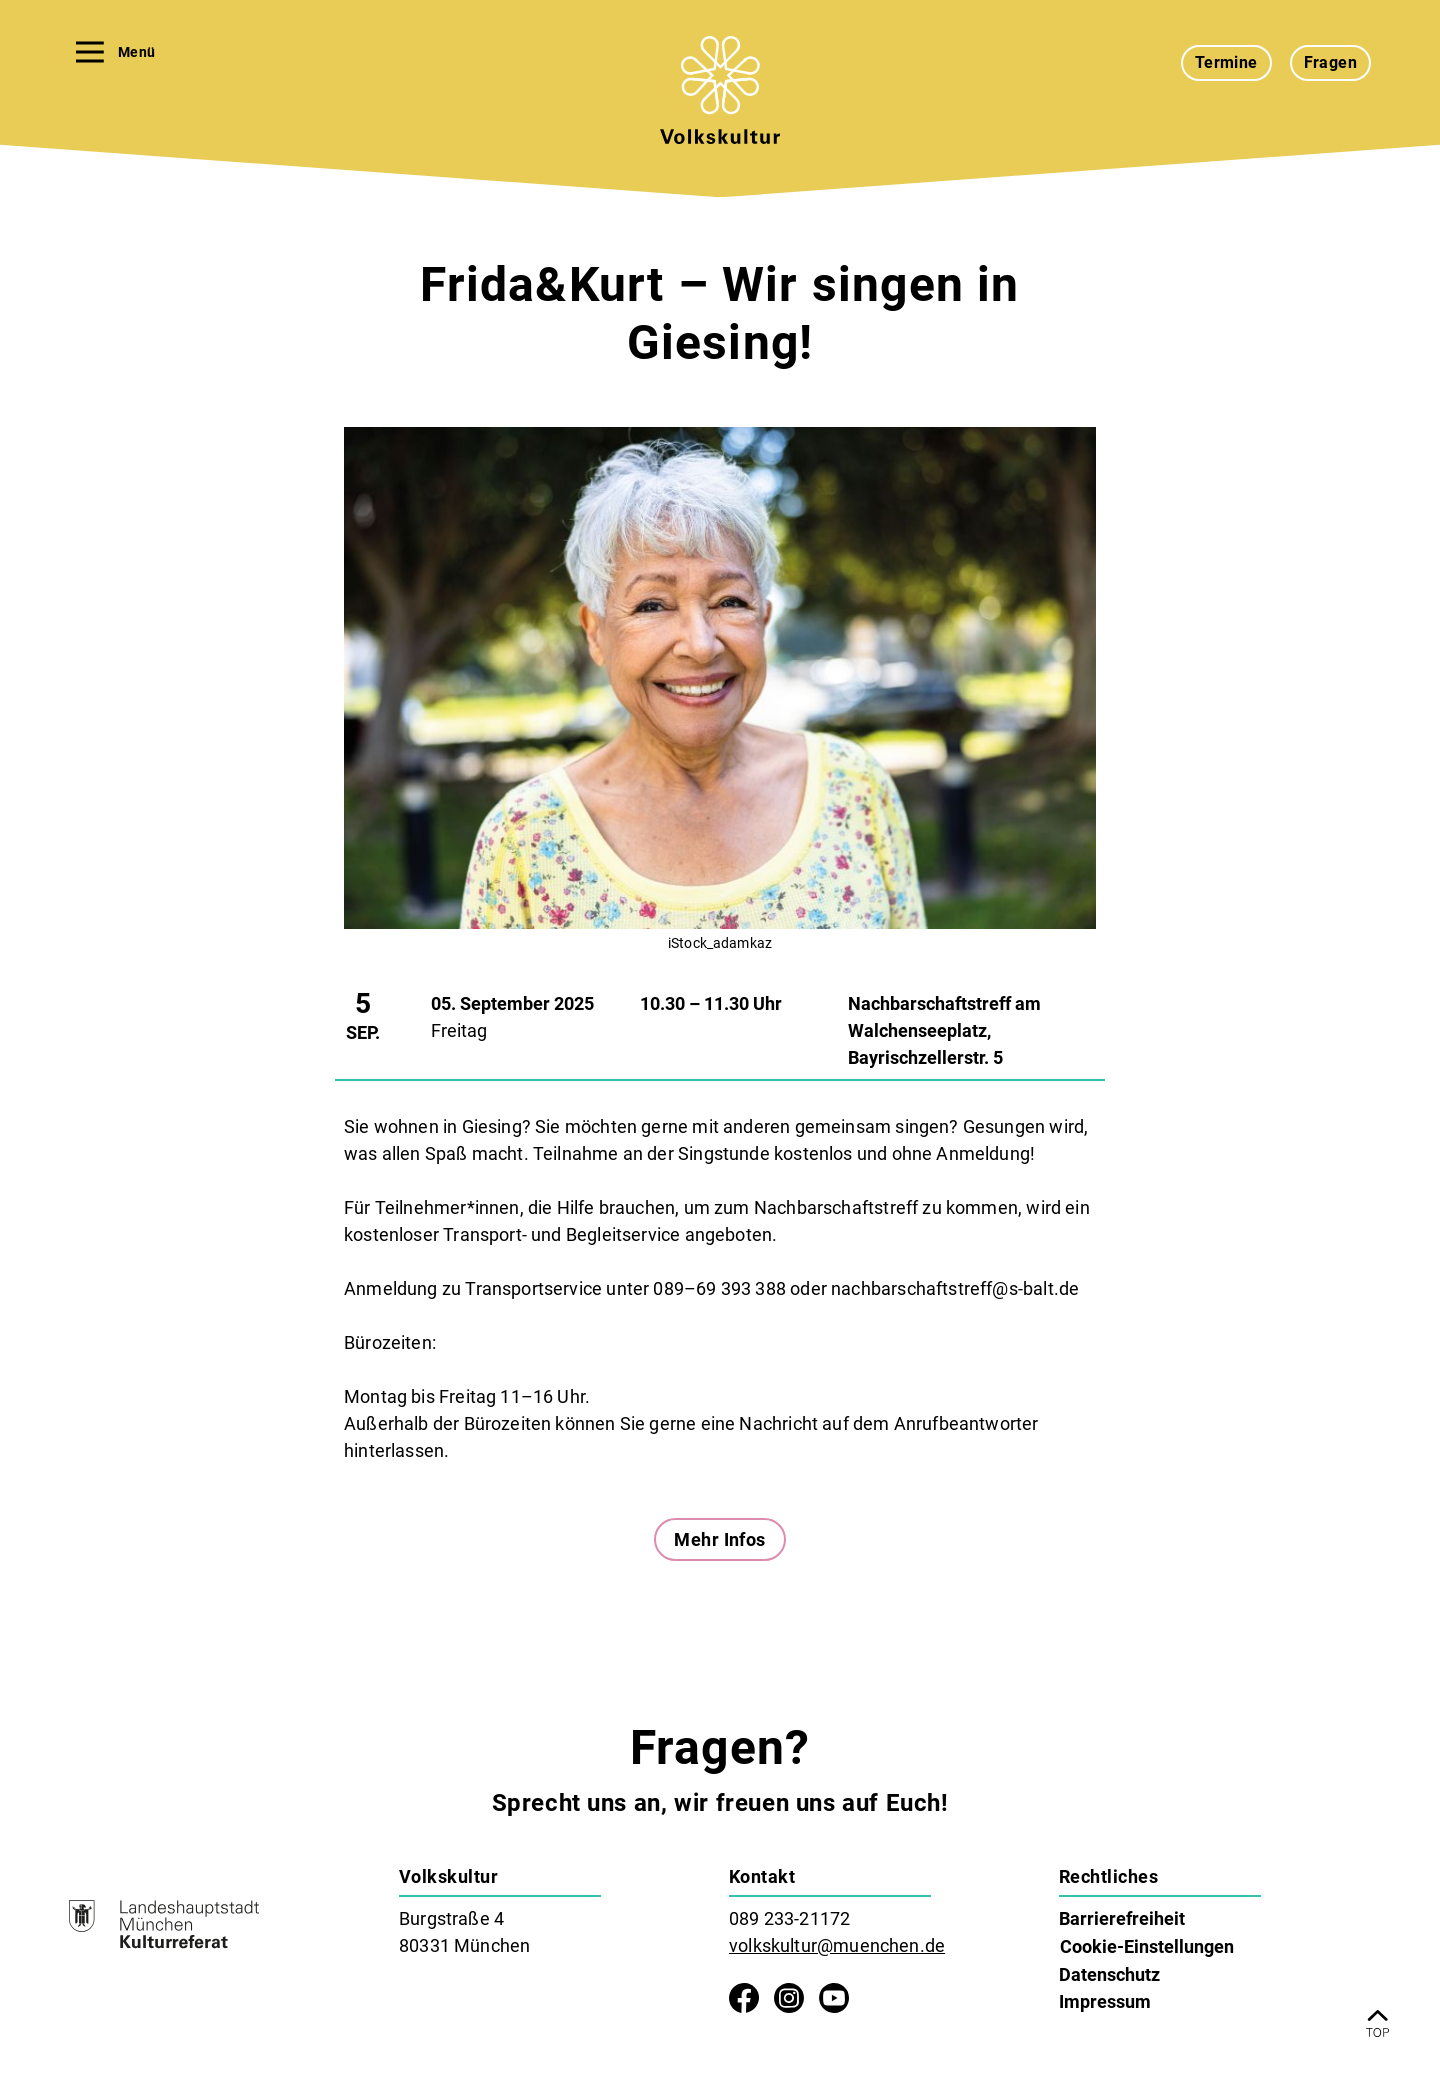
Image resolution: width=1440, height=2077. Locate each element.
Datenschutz (1109, 1974)
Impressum (1105, 2001)
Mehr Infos (720, 1539)
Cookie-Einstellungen (1147, 1946)
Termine (1226, 62)
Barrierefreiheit (1122, 1918)
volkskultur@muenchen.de (837, 1945)
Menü (115, 52)
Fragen (1330, 62)
